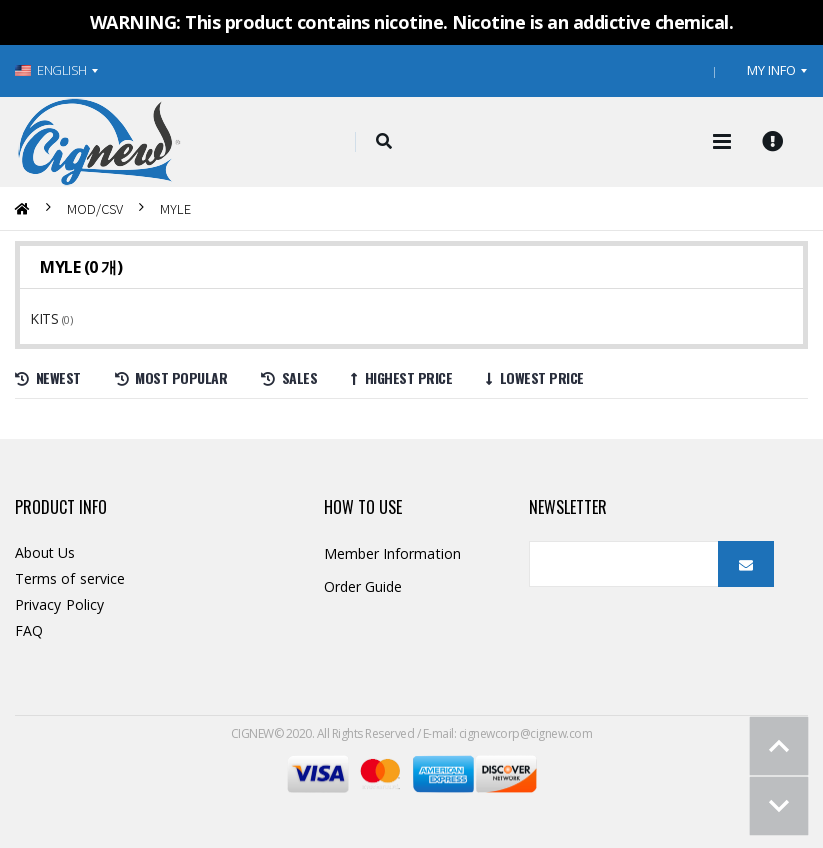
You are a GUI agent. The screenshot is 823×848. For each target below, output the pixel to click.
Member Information (392, 553)
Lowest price (535, 377)
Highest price (401, 377)
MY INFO (771, 70)
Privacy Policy (59, 604)
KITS (46, 318)
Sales (289, 377)
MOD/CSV (95, 208)
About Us (45, 552)
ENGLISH (51, 70)
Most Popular (171, 377)
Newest (48, 377)
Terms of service (70, 578)
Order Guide (363, 586)
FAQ (29, 630)
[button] (383, 142)
